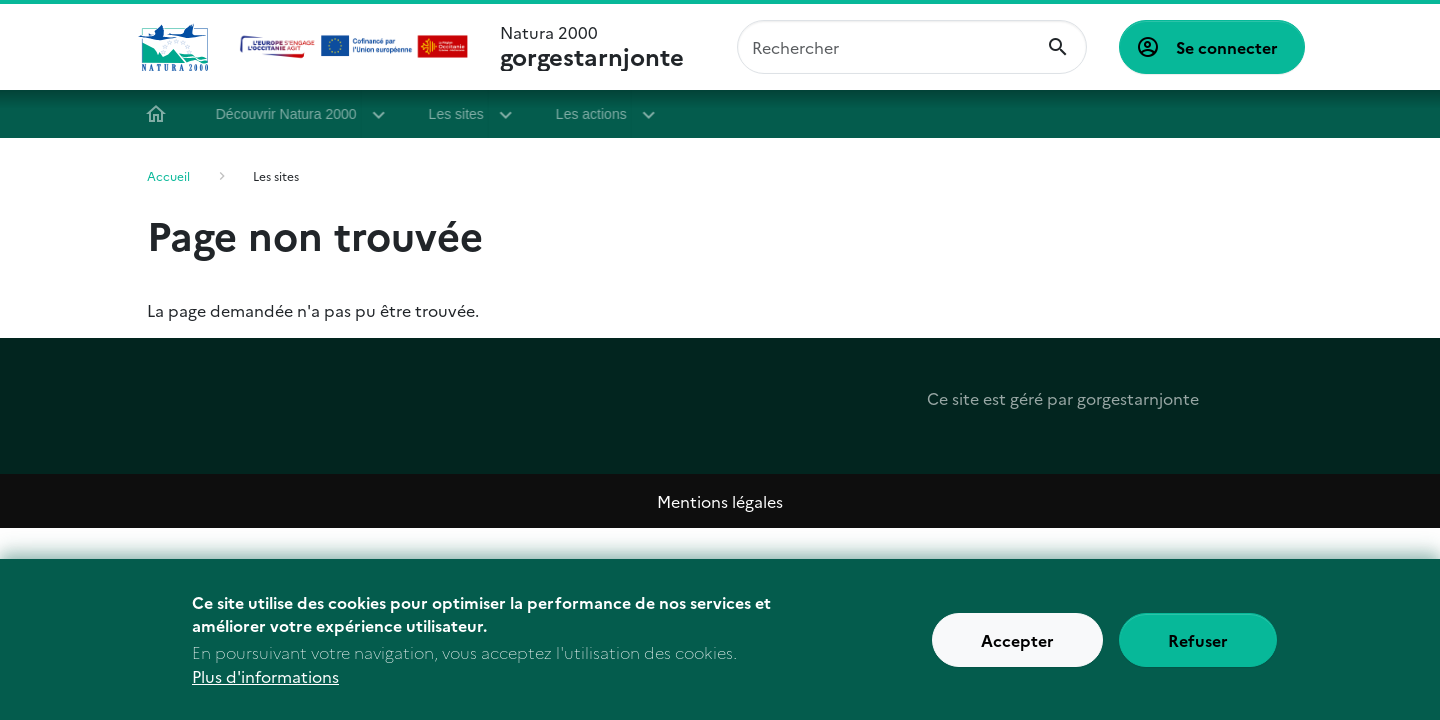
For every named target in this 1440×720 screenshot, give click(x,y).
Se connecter (1227, 47)
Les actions (598, 114)
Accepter (1017, 654)
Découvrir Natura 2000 (293, 114)
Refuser (1198, 654)
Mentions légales (720, 501)
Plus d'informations (265, 690)
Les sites (463, 114)
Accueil (163, 114)
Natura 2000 (592, 47)
